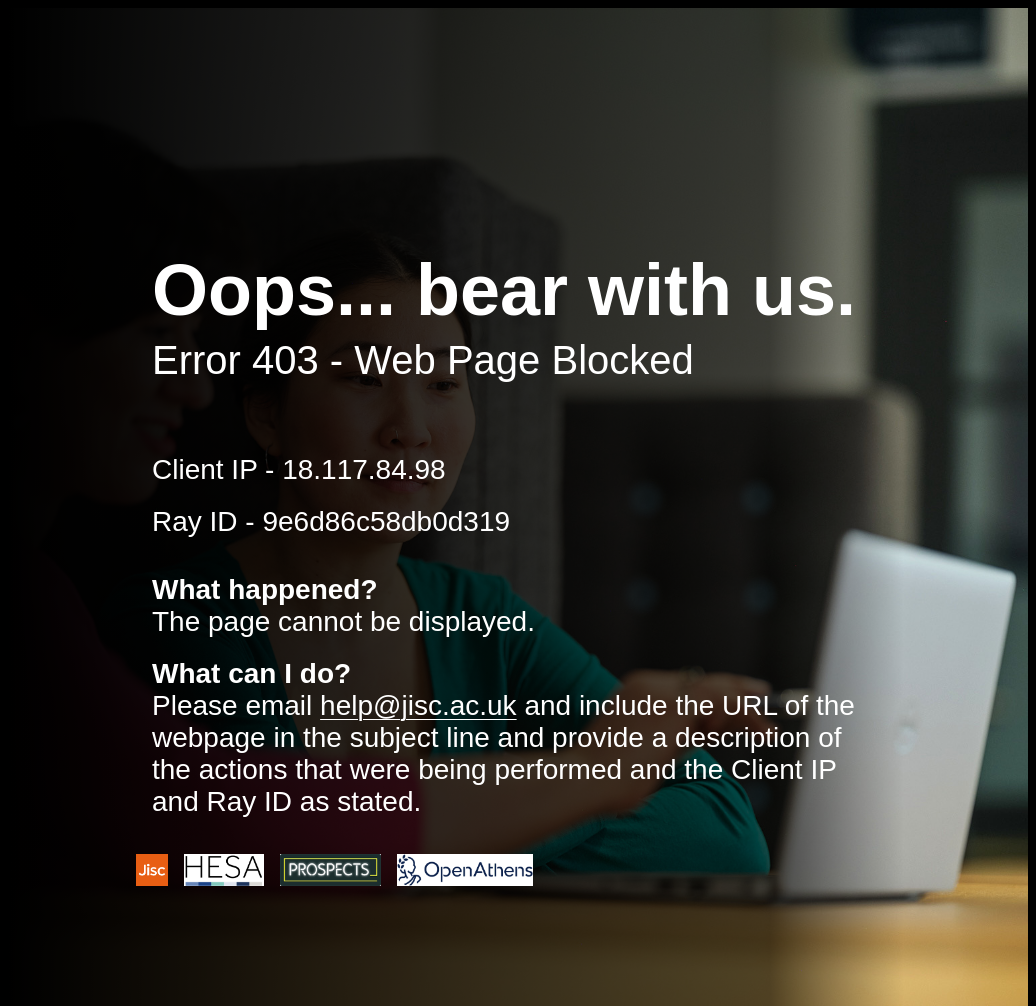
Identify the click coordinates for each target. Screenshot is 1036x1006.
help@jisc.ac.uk (418, 705)
